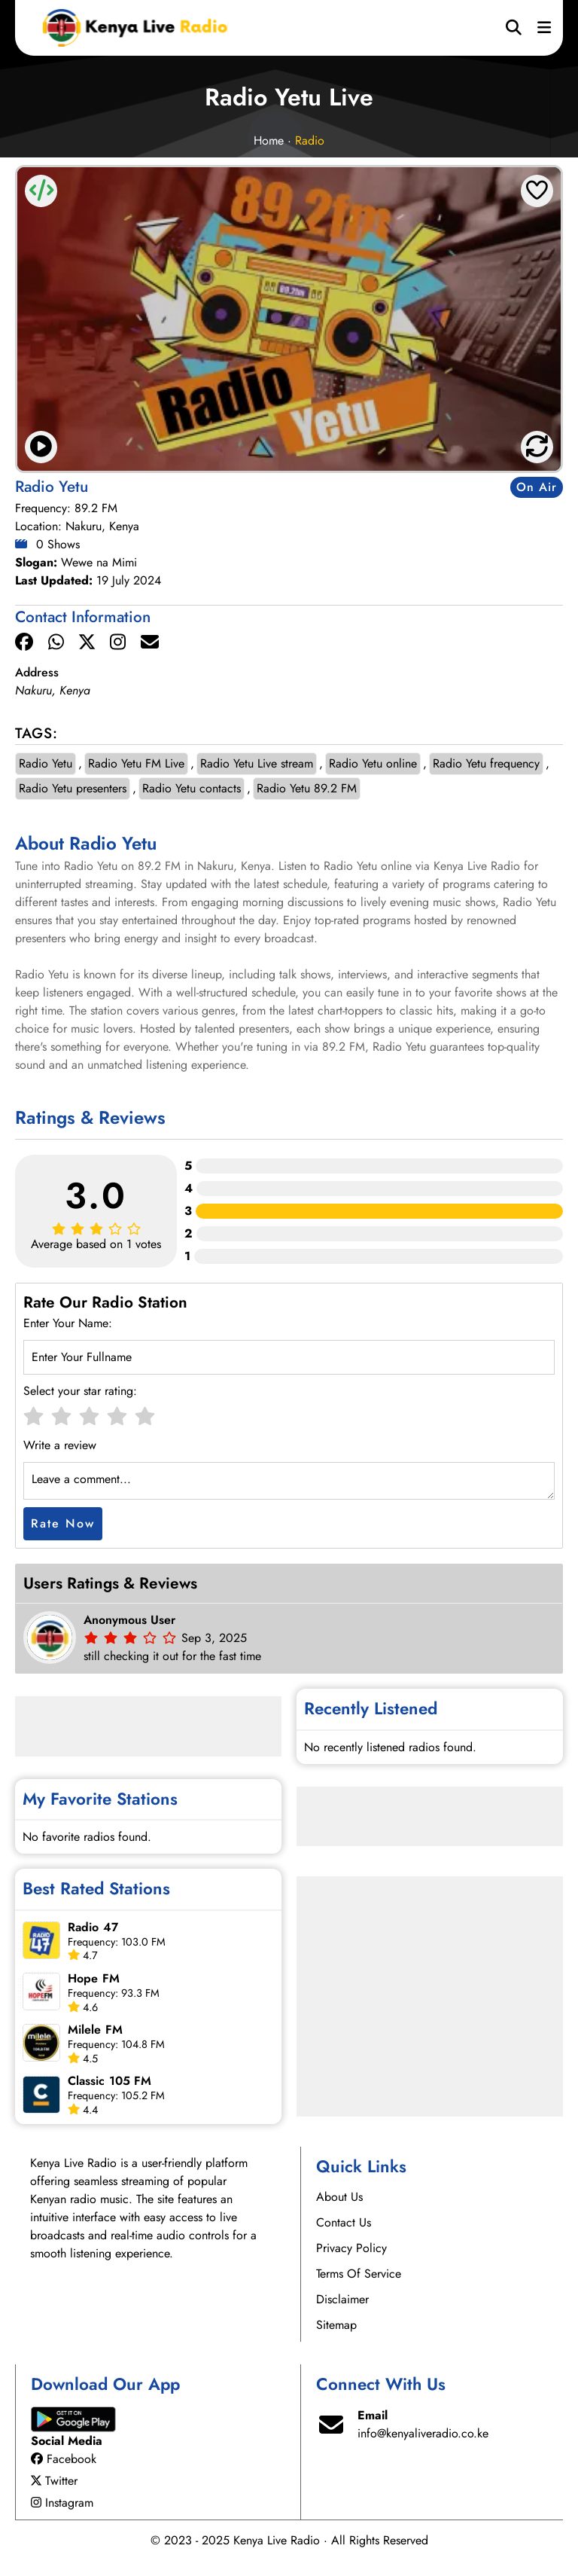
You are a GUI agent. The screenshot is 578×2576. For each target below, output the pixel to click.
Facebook (63, 2459)
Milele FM (95, 2029)
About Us (339, 2197)
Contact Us (343, 2222)
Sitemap (336, 2325)
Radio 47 (93, 1927)
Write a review (59, 1445)
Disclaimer (342, 2299)
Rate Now (63, 1523)
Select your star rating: (80, 1391)
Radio (309, 140)
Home (269, 140)
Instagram (62, 2502)
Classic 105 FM (109, 2080)
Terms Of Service (358, 2273)
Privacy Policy (351, 2248)
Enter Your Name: (67, 1323)
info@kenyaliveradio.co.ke (422, 2433)
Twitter (54, 2481)
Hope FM (94, 1978)
